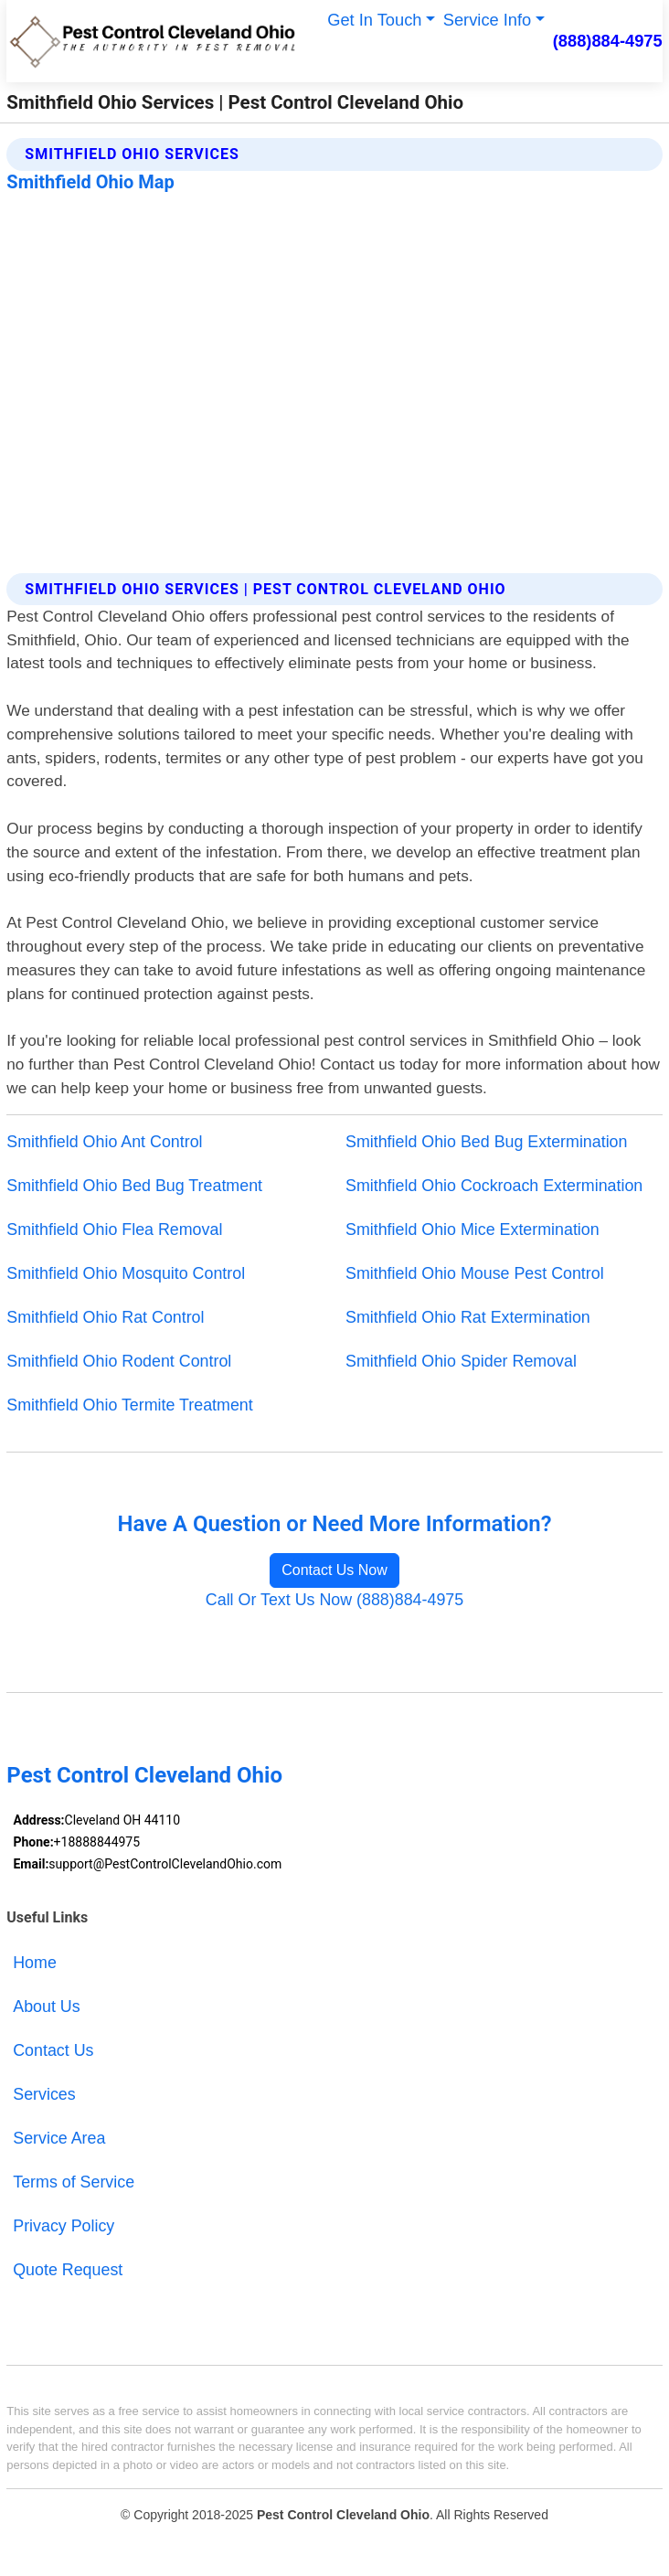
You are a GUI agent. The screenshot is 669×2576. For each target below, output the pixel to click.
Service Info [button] (487, 19)
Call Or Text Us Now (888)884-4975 (334, 1600)
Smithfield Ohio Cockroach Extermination (493, 1185)
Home (35, 1962)
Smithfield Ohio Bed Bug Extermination (486, 1142)
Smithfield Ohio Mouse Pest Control (474, 1273)
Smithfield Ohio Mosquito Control (125, 1273)
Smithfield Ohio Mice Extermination (472, 1229)
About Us (46, 2006)
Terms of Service (73, 2182)
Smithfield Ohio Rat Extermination (467, 1317)
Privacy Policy (63, 2226)
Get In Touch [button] (374, 19)
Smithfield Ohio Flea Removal (114, 1229)
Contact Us (53, 2050)
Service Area (59, 2138)
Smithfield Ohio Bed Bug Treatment (134, 1185)
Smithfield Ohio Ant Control (104, 1142)
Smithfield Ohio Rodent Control (118, 1361)
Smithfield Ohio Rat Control (105, 1317)
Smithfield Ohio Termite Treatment (129, 1405)
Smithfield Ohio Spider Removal (461, 1361)
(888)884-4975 (608, 40)
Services (44, 2094)
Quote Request (67, 2270)
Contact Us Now (334, 1570)
